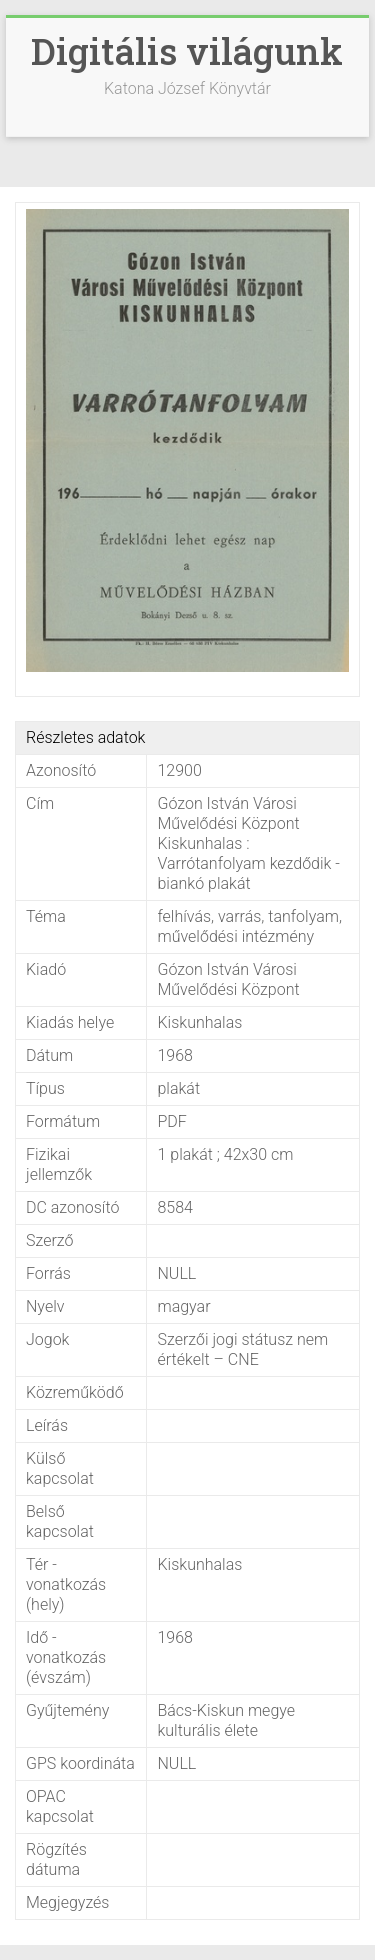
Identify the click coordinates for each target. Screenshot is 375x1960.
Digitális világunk (187, 51)
